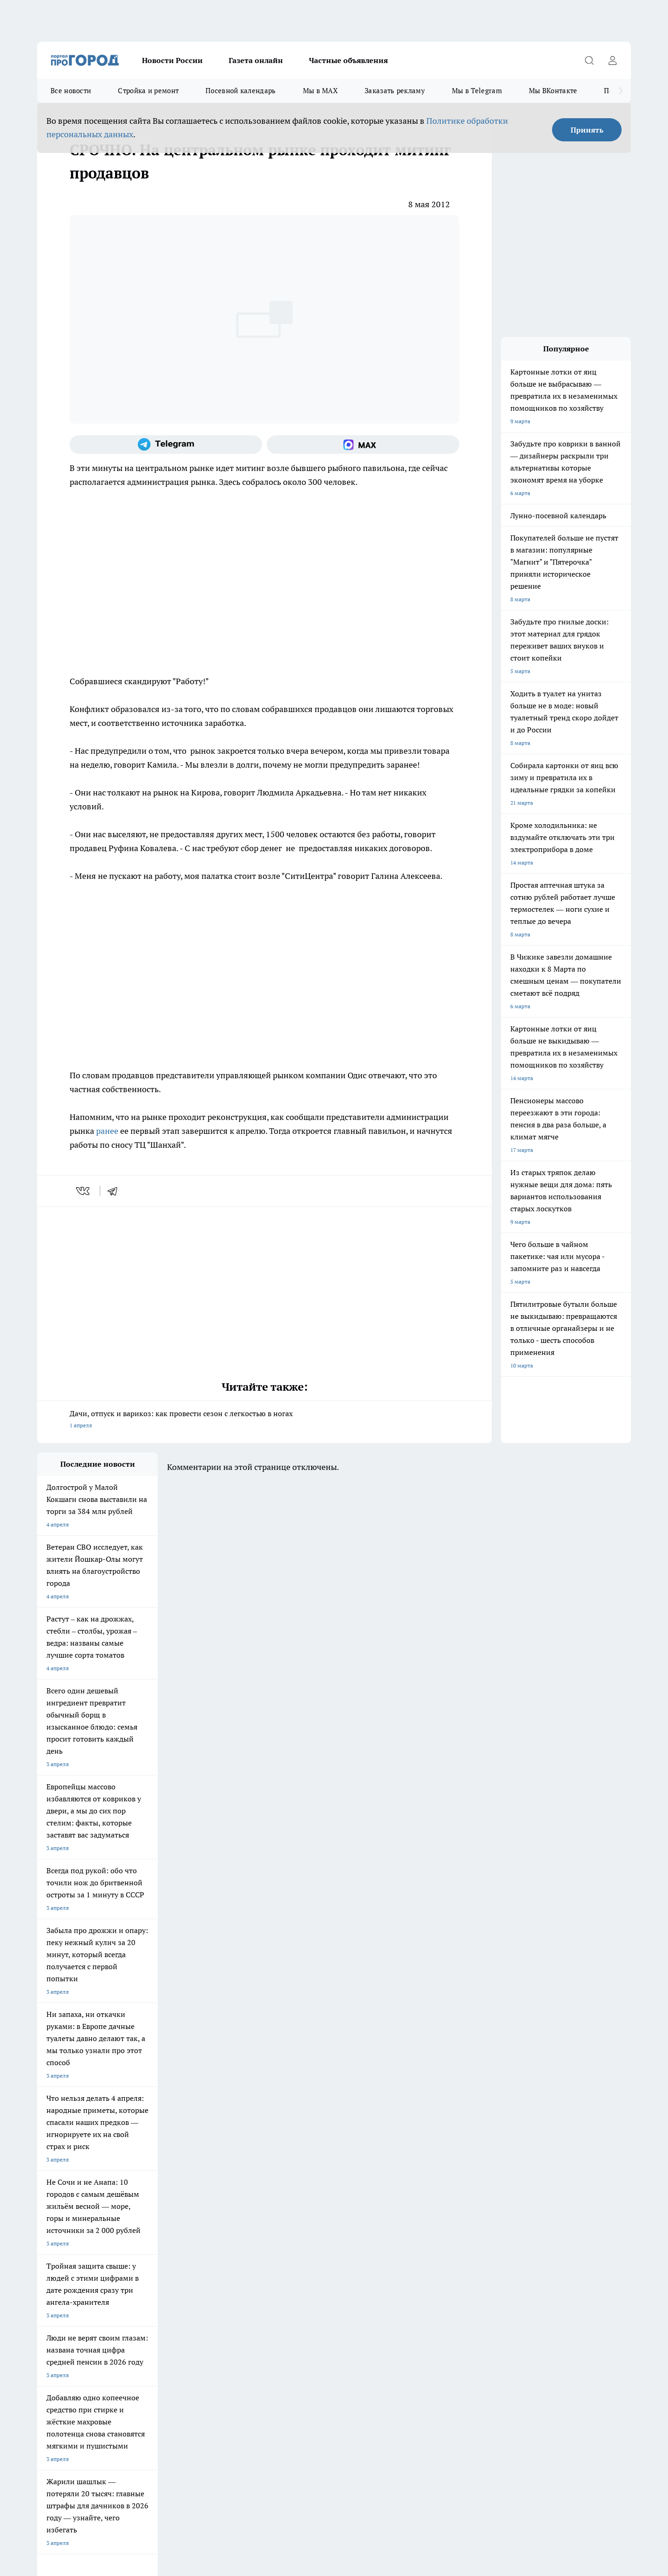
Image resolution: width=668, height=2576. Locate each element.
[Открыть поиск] (589, 60)
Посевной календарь (241, 90)
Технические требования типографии (202, 2263)
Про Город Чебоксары (65, 2196)
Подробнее (282, 2428)
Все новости (71, 90)
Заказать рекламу (395, 90)
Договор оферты (59, 2263)
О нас (44, 2274)
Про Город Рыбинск (221, 2208)
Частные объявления (348, 60)
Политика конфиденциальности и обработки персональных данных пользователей (145, 2441)
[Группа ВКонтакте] (443, 2211)
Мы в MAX (320, 90)
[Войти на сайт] (612, 60)
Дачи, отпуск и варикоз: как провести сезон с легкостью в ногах (264, 1420)
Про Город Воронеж (302, 2196)
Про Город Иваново (381, 2196)
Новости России (172, 60)
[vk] (84, 1190)
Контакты (167, 2274)
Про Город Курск (139, 2208)
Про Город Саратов (381, 2208)
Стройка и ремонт (148, 90)
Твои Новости (55, 2208)
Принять (587, 129)
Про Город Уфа (295, 2208)
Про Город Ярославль (224, 2196)
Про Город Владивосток (227, 2220)
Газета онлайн (256, 60)
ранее (107, 1131)
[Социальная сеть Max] (363, 444)
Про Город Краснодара (306, 2220)
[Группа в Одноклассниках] (466, 2211)
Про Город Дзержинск (145, 2220)
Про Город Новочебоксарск (152, 2196)
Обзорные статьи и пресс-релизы (316, 2263)
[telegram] (115, 1190)
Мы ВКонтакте (553, 90)
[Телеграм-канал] (166, 444)
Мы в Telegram (477, 90)
